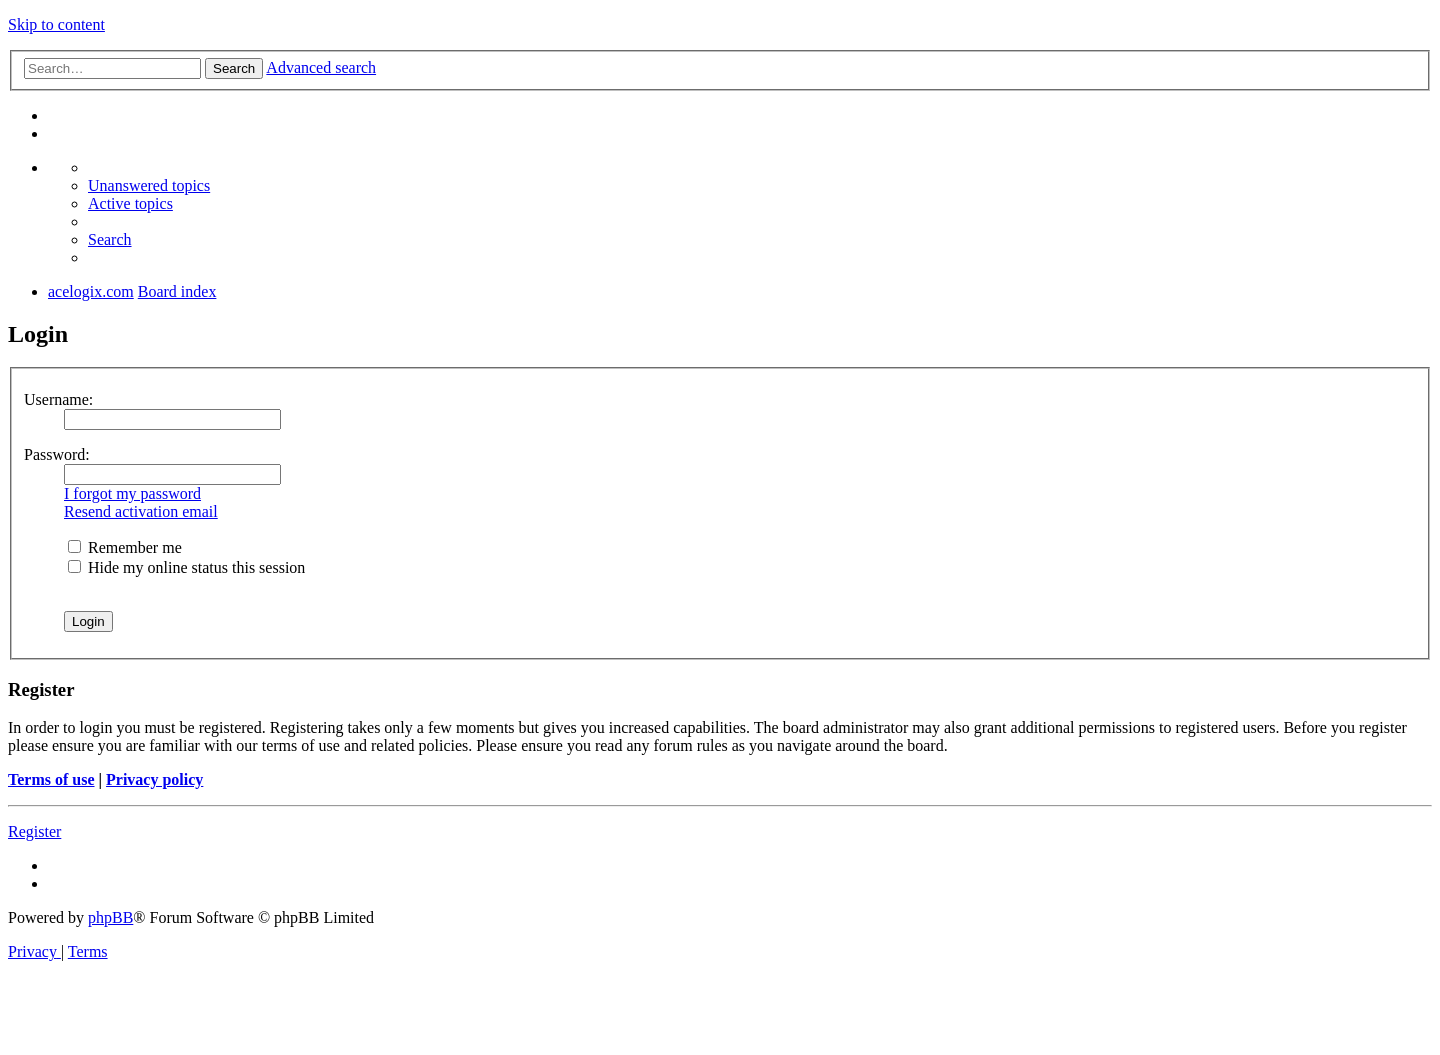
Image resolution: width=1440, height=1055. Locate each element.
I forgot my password (132, 493)
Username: (58, 399)
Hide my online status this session (186, 567)
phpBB (110, 917)
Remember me (125, 547)
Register (34, 831)
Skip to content (56, 24)
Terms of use (51, 779)
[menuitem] (149, 185)
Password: (57, 454)
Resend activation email (141, 511)
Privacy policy (154, 779)
